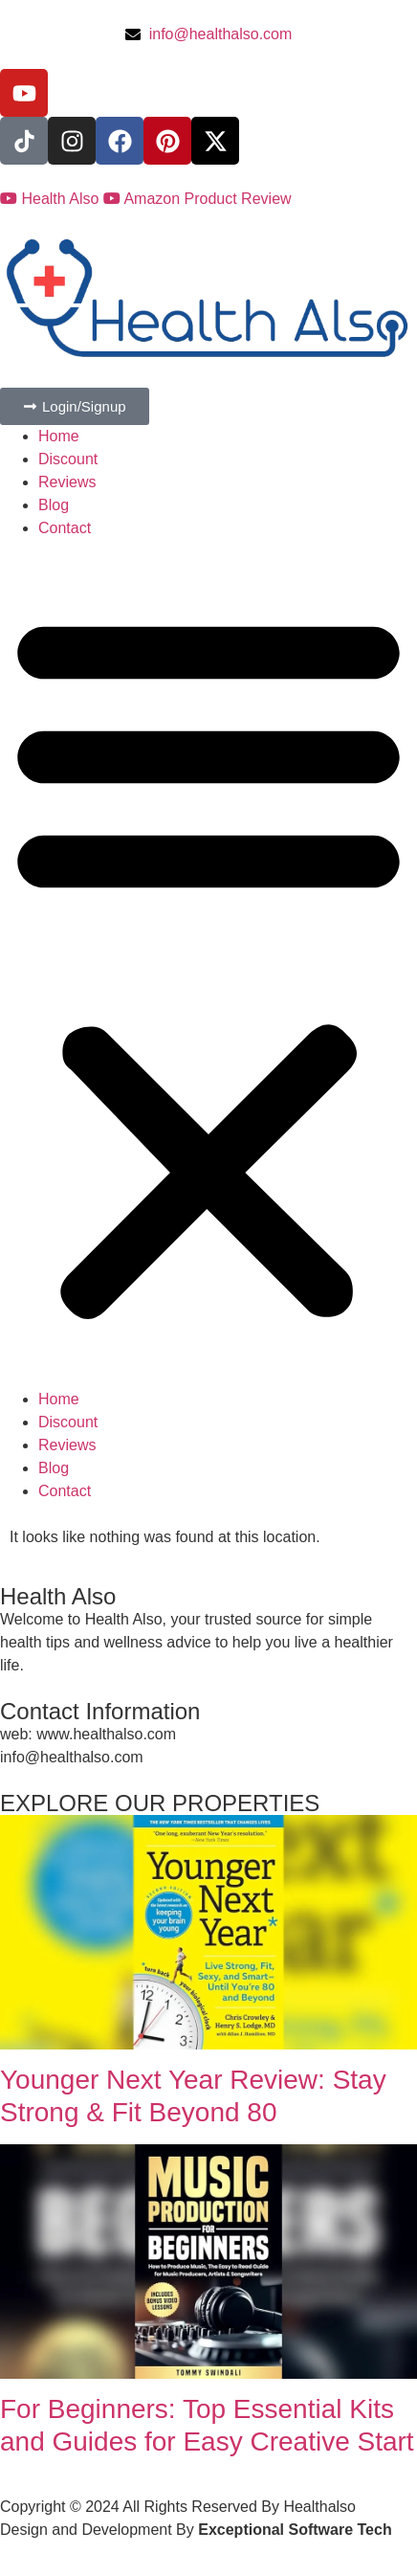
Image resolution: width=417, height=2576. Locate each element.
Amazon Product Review (197, 198)
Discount (68, 459)
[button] (208, 964)
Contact (64, 528)
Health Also (51, 198)
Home (58, 436)
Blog (53, 505)
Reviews (67, 482)
